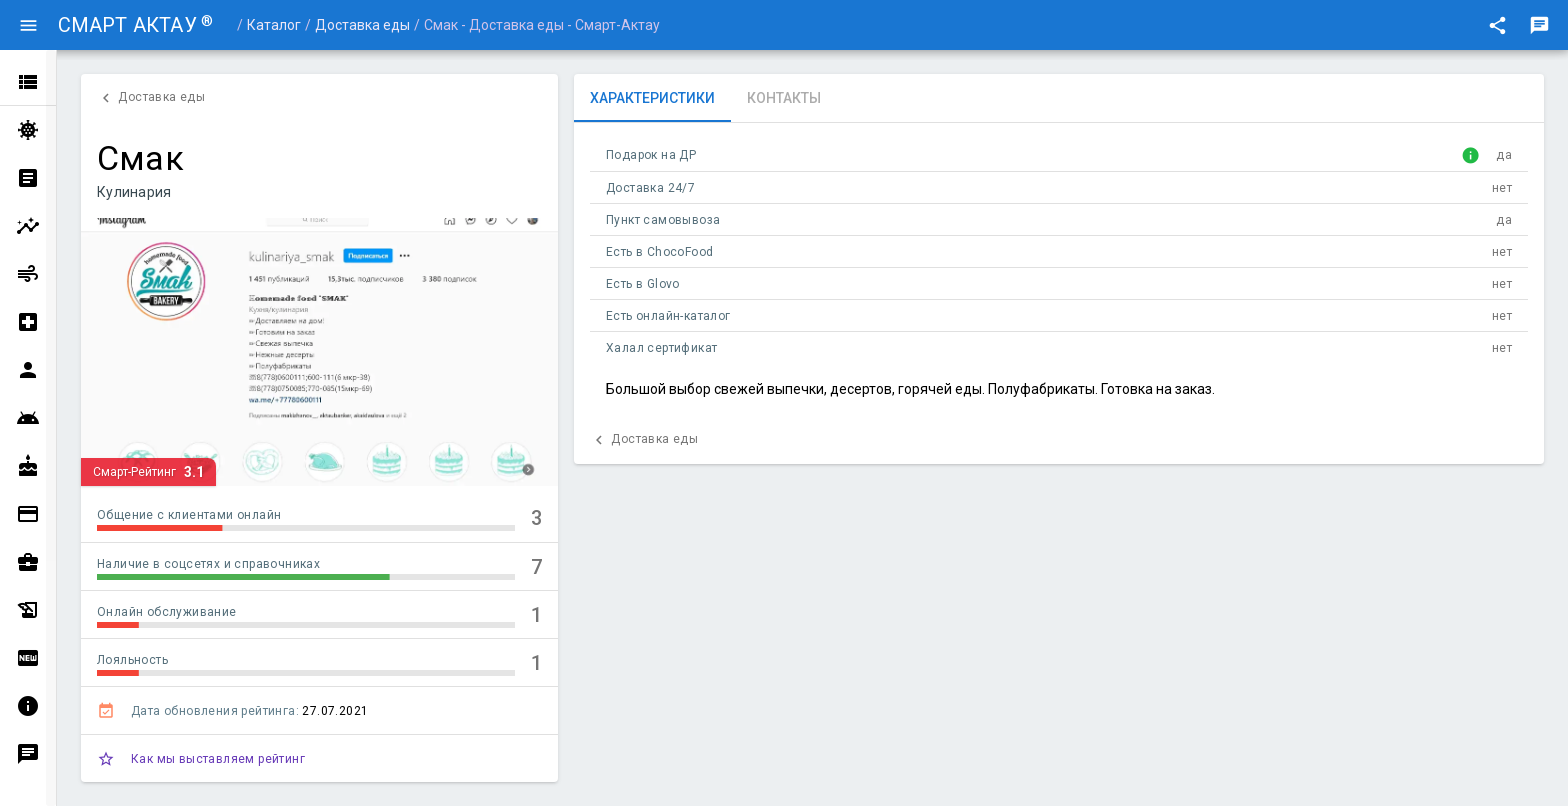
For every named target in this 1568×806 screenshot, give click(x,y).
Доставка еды (362, 25)
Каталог (274, 25)
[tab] (652, 98)
